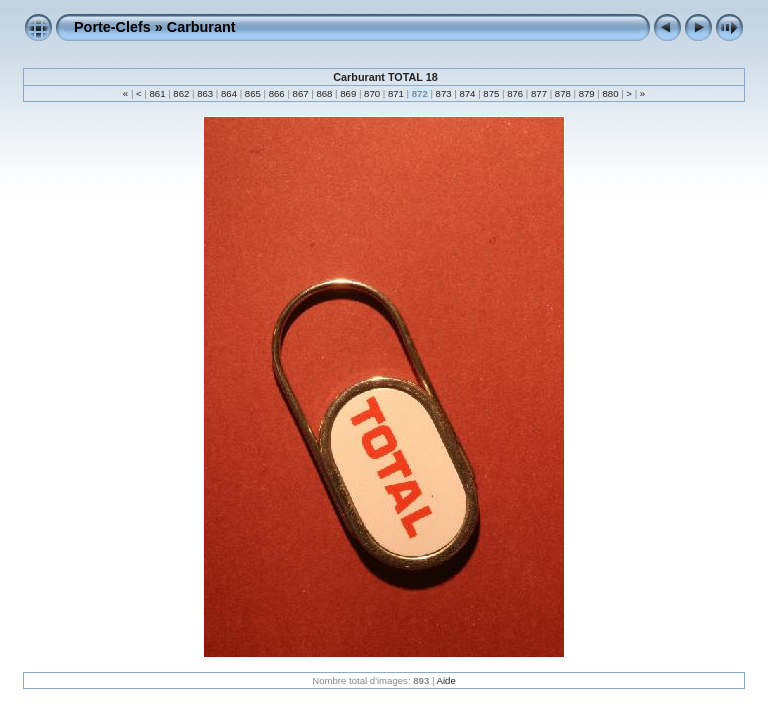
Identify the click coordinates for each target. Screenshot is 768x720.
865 (252, 93)
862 (181, 93)
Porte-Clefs (112, 27)
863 (205, 93)
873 (443, 93)
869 (348, 93)
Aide (446, 680)
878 (562, 93)
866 (276, 93)
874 (467, 93)
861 (157, 93)
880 (610, 93)
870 (371, 93)
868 (324, 93)
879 (586, 93)
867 (300, 93)
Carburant (201, 27)
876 (514, 93)
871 (395, 93)
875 (491, 93)
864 (228, 93)
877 (538, 93)
